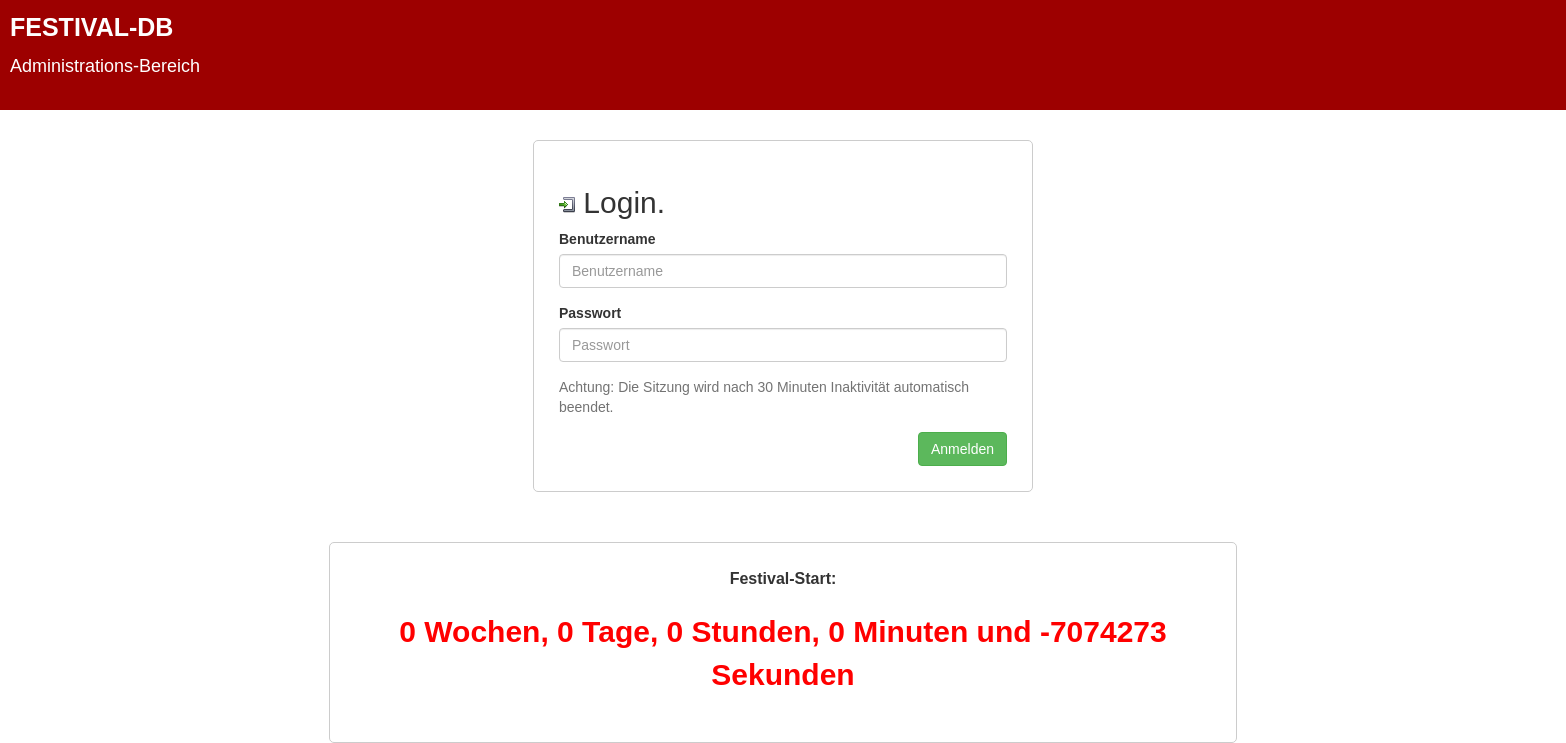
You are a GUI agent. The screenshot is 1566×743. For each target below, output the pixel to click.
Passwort (590, 313)
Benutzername (607, 239)
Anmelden (962, 449)
